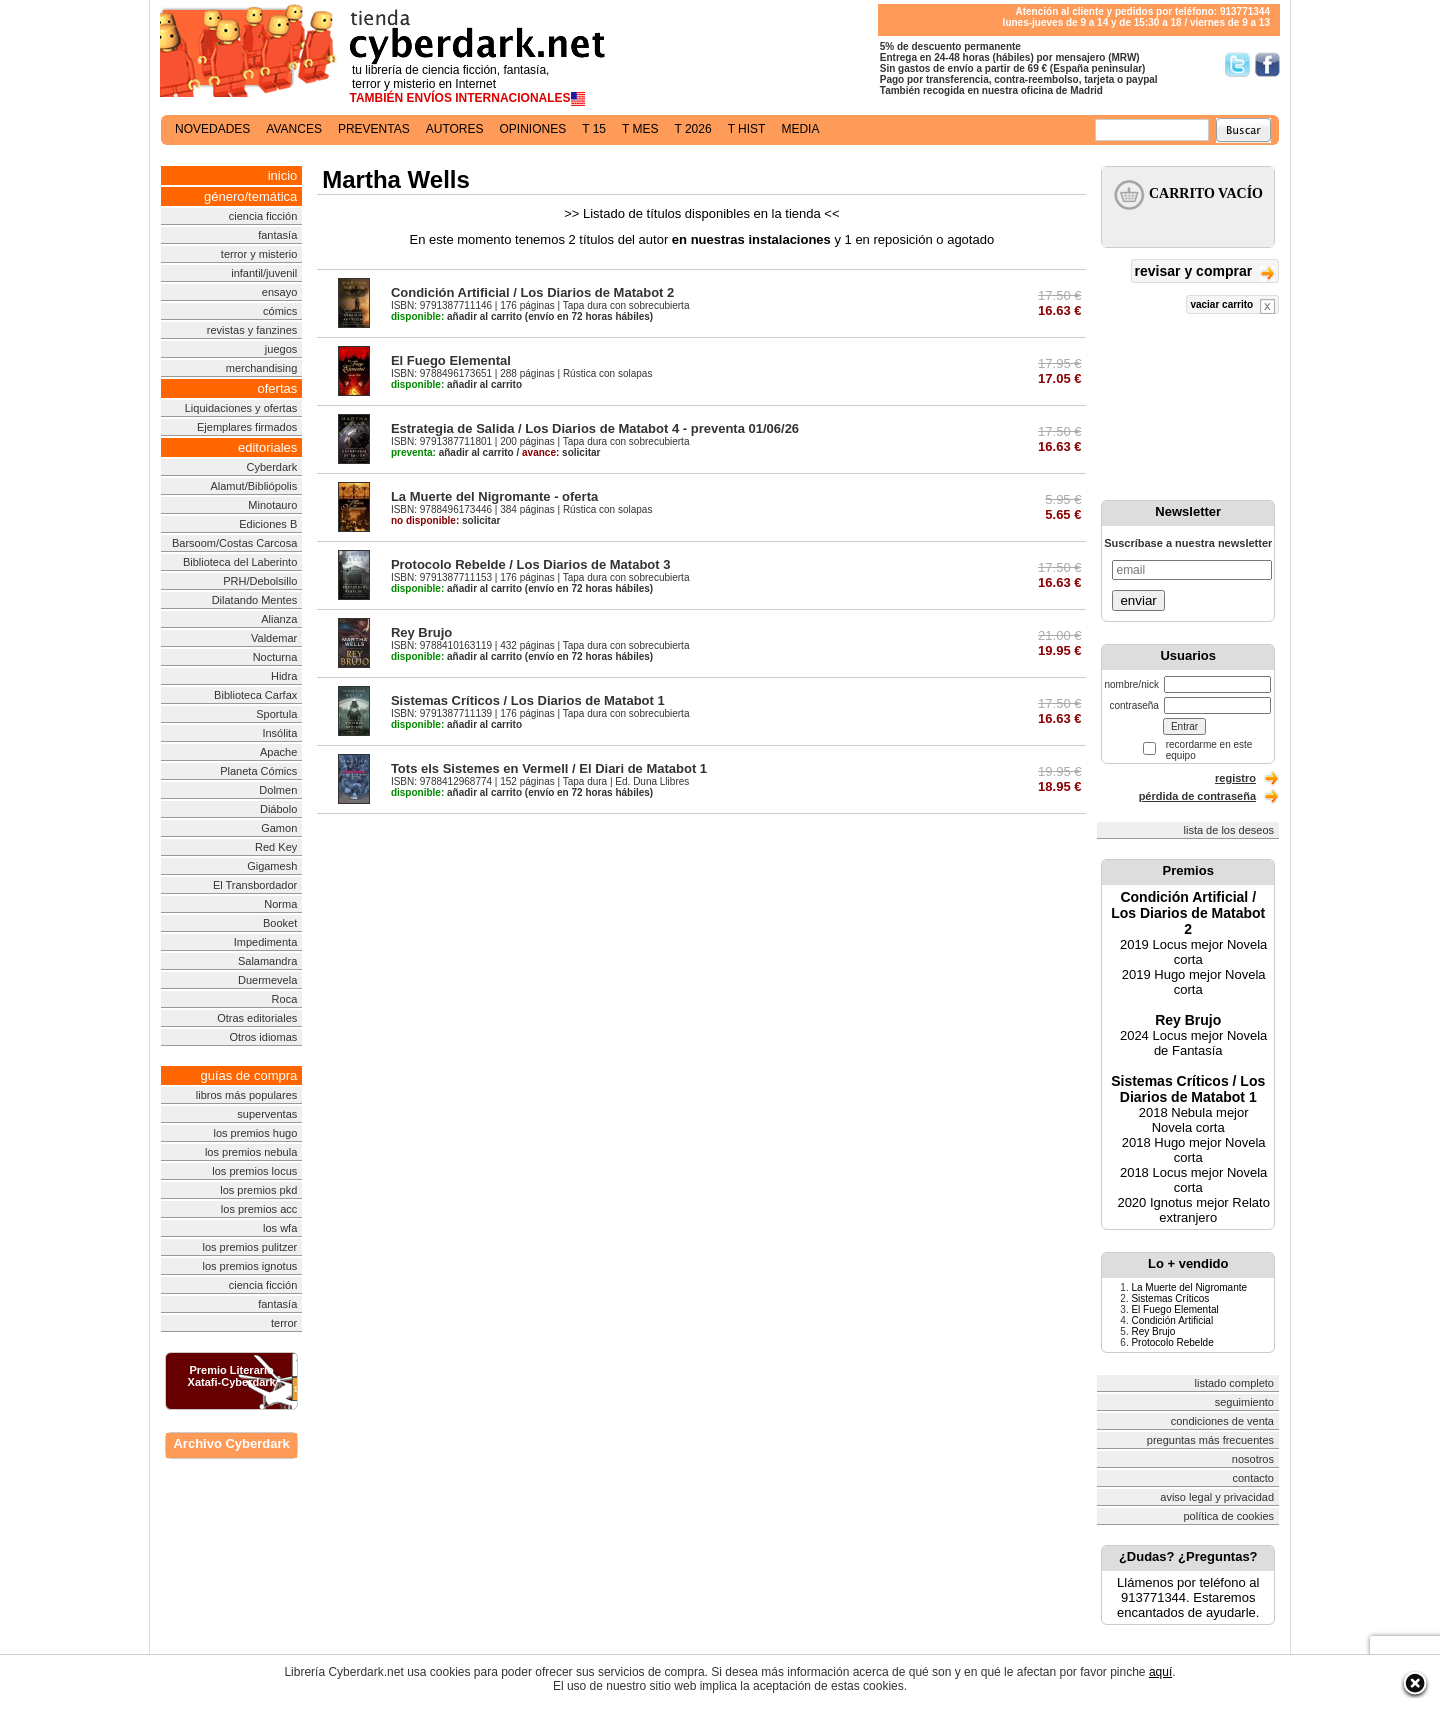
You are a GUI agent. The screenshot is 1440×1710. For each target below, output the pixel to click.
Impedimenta (266, 942)
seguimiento (1244, 1402)
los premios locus (254, 1171)
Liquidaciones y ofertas (241, 408)
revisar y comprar (1205, 272)
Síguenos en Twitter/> (1237, 64)
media (800, 129)
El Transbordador (255, 885)
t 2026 (692, 129)
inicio (283, 175)
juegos (281, 349)
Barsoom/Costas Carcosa (234, 543)
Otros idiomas (263, 1037)
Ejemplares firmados (247, 427)
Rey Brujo (421, 632)
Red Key (276, 847)
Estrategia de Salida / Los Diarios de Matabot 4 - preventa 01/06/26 (595, 428)
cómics (280, 311)
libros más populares (247, 1095)
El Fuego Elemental (451, 360)
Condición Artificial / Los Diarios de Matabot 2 (532, 292)
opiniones (533, 129)
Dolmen (278, 790)
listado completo (1235, 1383)
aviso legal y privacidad (1217, 1497)
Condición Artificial (1172, 1320)
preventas (374, 129)
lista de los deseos (1229, 830)
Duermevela (267, 980)
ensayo (279, 292)
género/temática (250, 196)
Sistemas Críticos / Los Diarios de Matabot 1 (528, 700)
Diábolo (278, 809)
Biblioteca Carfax (255, 695)
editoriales (267, 447)
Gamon (279, 828)
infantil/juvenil (264, 273)
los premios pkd (258, 1190)
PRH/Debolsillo (260, 581)
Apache (278, 752)
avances (294, 129)
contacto (1253, 1478)
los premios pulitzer (250, 1247)
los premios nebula (251, 1152)
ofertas (278, 388)
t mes (640, 129)
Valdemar (274, 638)
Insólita (279, 733)
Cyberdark (272, 467)
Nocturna (275, 657)
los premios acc (259, 1209)
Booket (280, 923)
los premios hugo (255, 1133)
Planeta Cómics (258, 771)
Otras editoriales (257, 1018)
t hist (747, 129)
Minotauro (272, 505)
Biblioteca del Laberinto (240, 562)
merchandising (262, 368)
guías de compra (248, 1075)
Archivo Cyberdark (231, 1443)
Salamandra (267, 961)
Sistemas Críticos (1170, 1298)
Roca (285, 999)
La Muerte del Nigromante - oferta (494, 496)
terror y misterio (259, 254)
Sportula (276, 714)
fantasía (277, 235)
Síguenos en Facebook (1267, 64)
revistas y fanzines (252, 330)
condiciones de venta (1222, 1421)
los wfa (280, 1228)
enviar (1138, 600)
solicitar (561, 452)
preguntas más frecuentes (1210, 1440)
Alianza (279, 619)
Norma (280, 904)
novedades (212, 129)
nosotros (1253, 1459)
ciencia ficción (263, 216)
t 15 (594, 129)
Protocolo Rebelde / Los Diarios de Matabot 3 (531, 564)
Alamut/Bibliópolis (253, 486)
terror (284, 1323)
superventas (267, 1114)
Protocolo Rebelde (1172, 1342)
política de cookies (1229, 1516)
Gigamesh (272, 866)
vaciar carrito (1232, 306)
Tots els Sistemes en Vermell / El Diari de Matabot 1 (549, 768)
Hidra (284, 676)
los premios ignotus (249, 1266)
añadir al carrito (456, 316)
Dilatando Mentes (255, 600)
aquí (1160, 1672)
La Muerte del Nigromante (1189, 1287)
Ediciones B (268, 524)
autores (455, 129)
